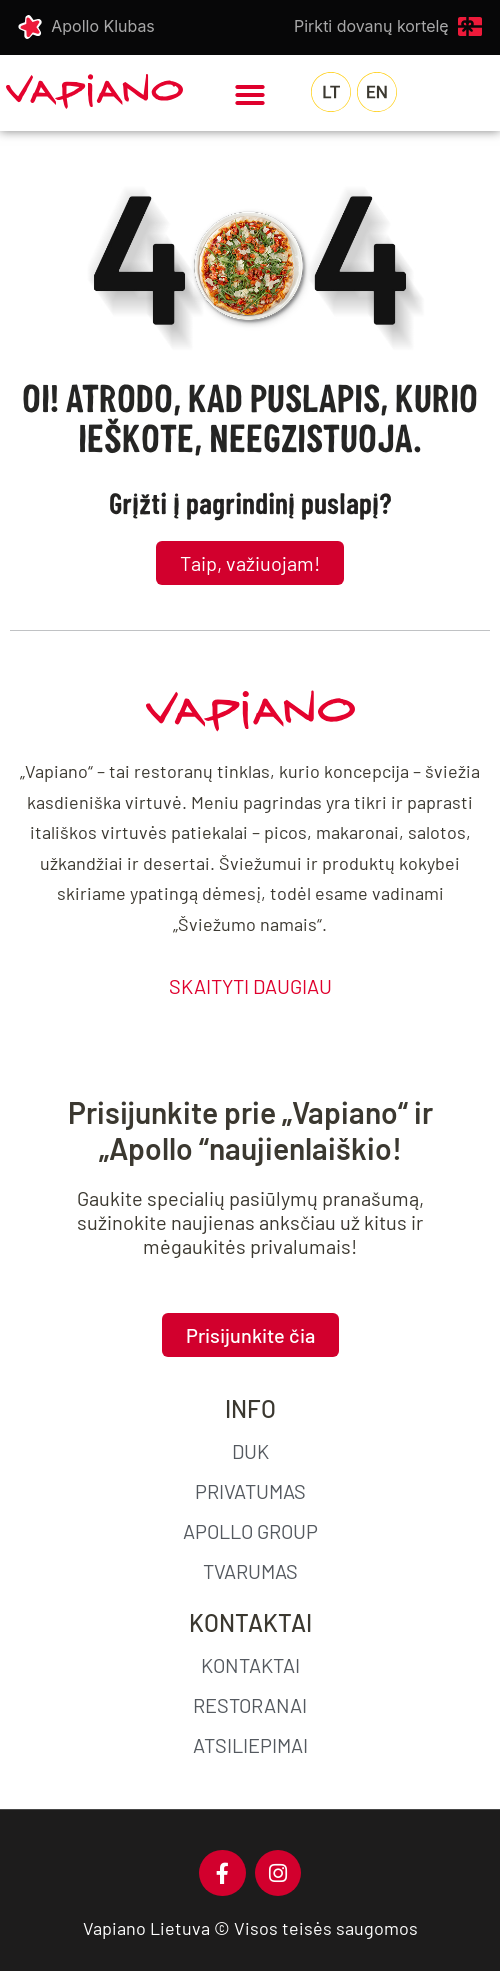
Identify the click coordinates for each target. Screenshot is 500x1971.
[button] (250, 95)
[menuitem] (331, 92)
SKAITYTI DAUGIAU (250, 986)
